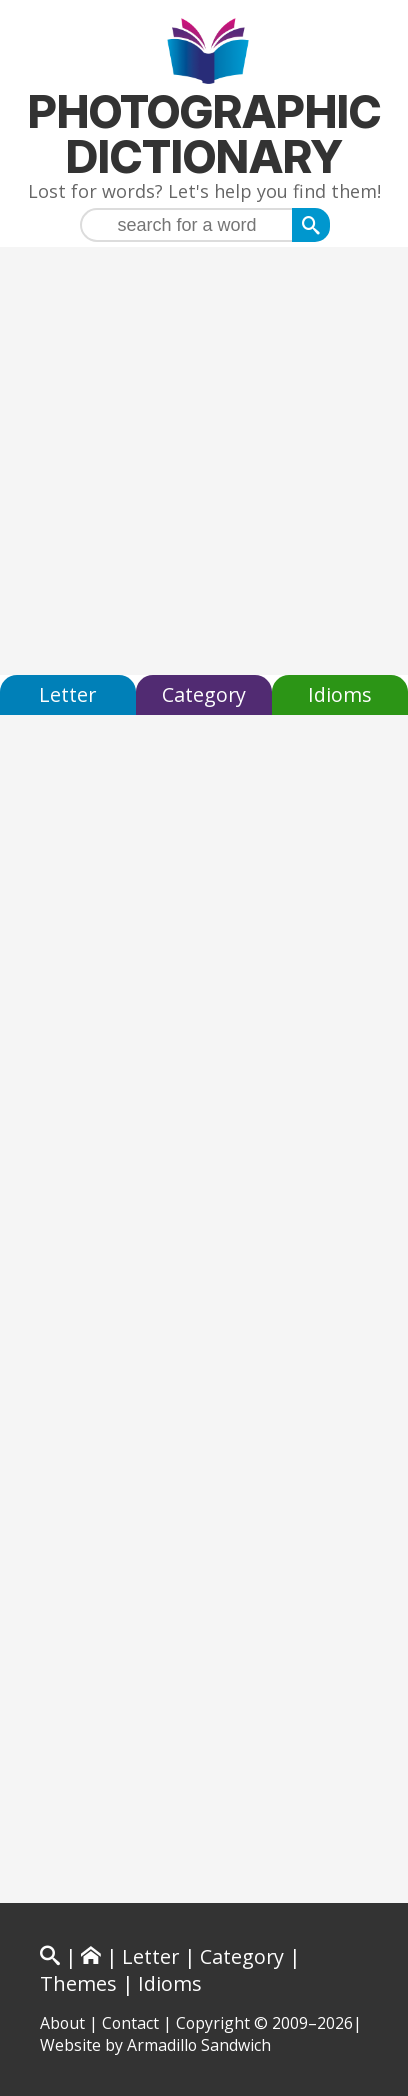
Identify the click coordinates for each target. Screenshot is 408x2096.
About (62, 2023)
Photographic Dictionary (204, 134)
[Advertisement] (204, 461)
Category (204, 694)
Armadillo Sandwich (199, 2045)
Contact (130, 2023)
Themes (78, 1983)
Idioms (340, 694)
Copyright (213, 2023)
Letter (67, 694)
